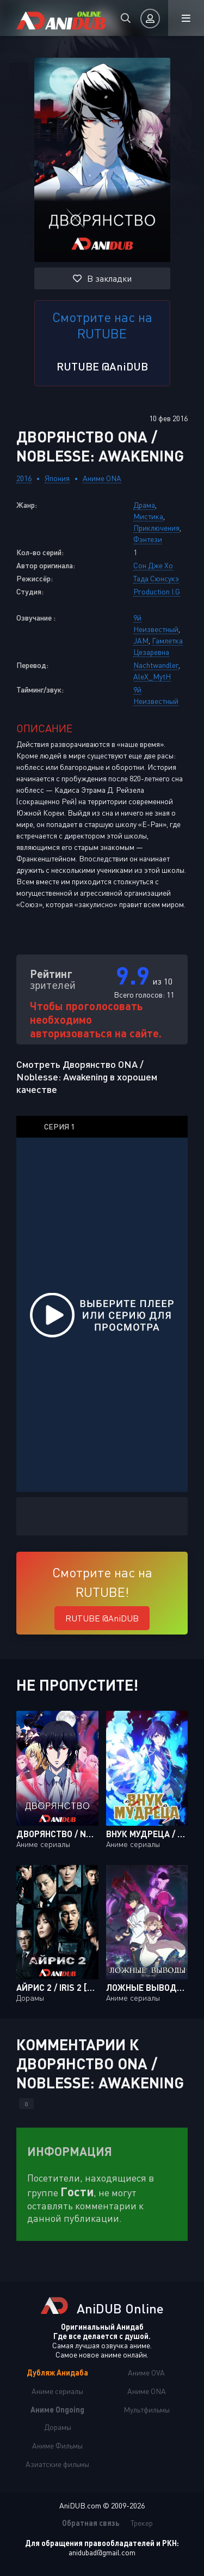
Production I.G (156, 591)
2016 (24, 478)
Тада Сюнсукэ (156, 578)
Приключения (156, 527)
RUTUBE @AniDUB (102, 366)
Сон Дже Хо (153, 565)
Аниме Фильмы (57, 2445)
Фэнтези (147, 539)
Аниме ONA (102, 478)
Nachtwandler (155, 665)
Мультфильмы (146, 2409)
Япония (57, 478)
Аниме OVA (146, 2372)
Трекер (142, 2523)
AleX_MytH (152, 676)
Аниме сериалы (57, 2391)
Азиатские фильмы (57, 2464)
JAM (141, 640)
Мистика (148, 516)
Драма (144, 504)
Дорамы (57, 2427)
